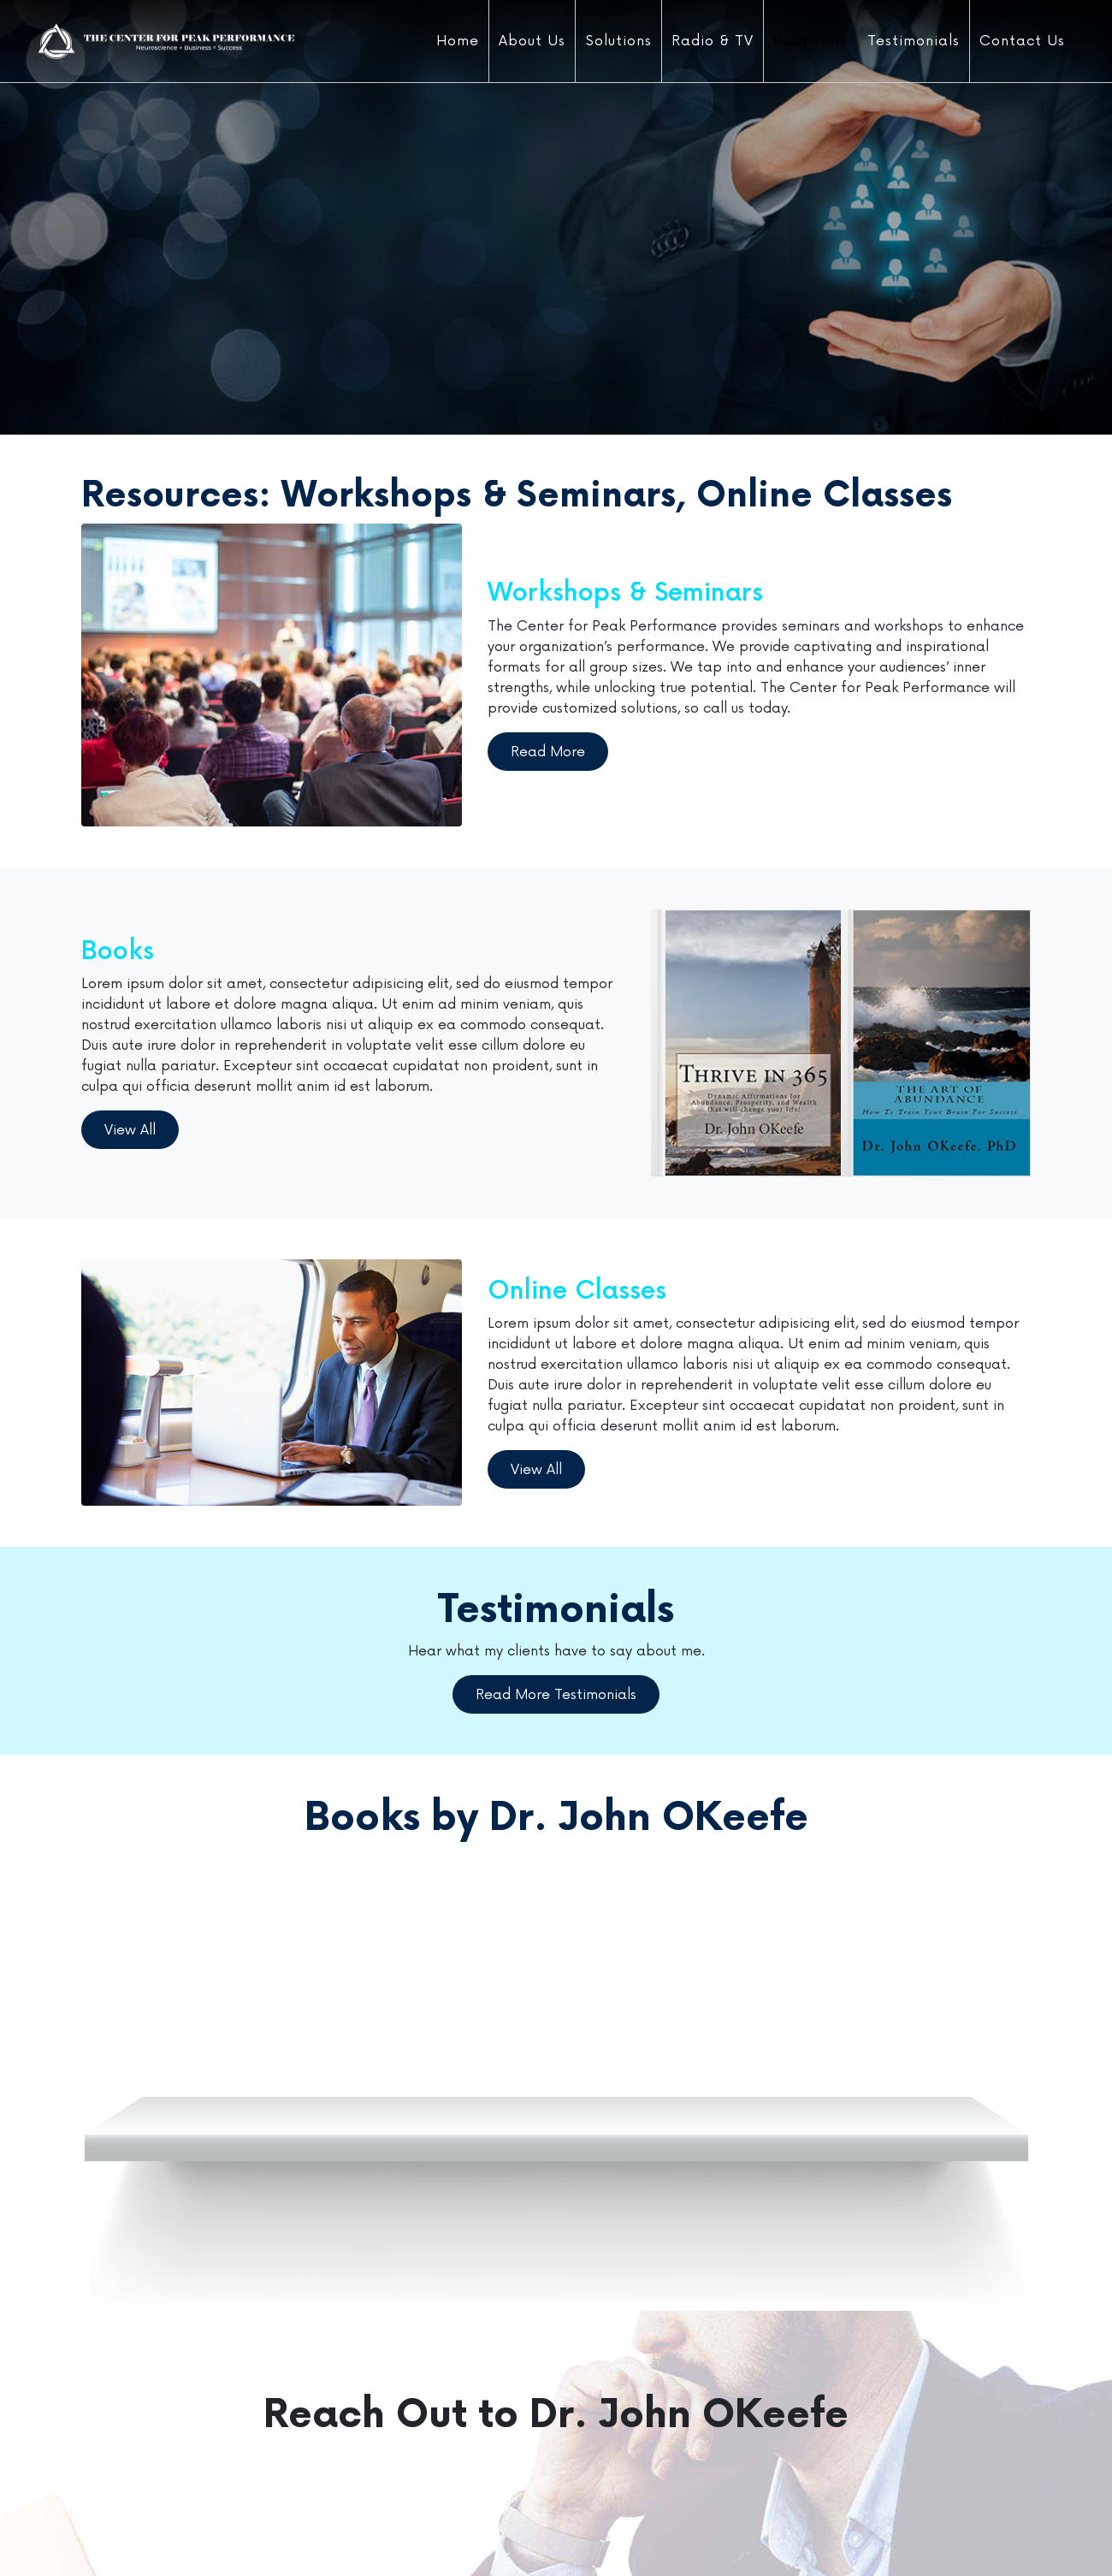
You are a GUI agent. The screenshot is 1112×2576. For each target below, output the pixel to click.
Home (457, 41)
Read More (548, 752)
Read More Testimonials (556, 1694)
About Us (532, 41)
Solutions (619, 41)
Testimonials (913, 41)
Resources (810, 41)
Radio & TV (712, 41)
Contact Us (1022, 41)
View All (130, 1130)
